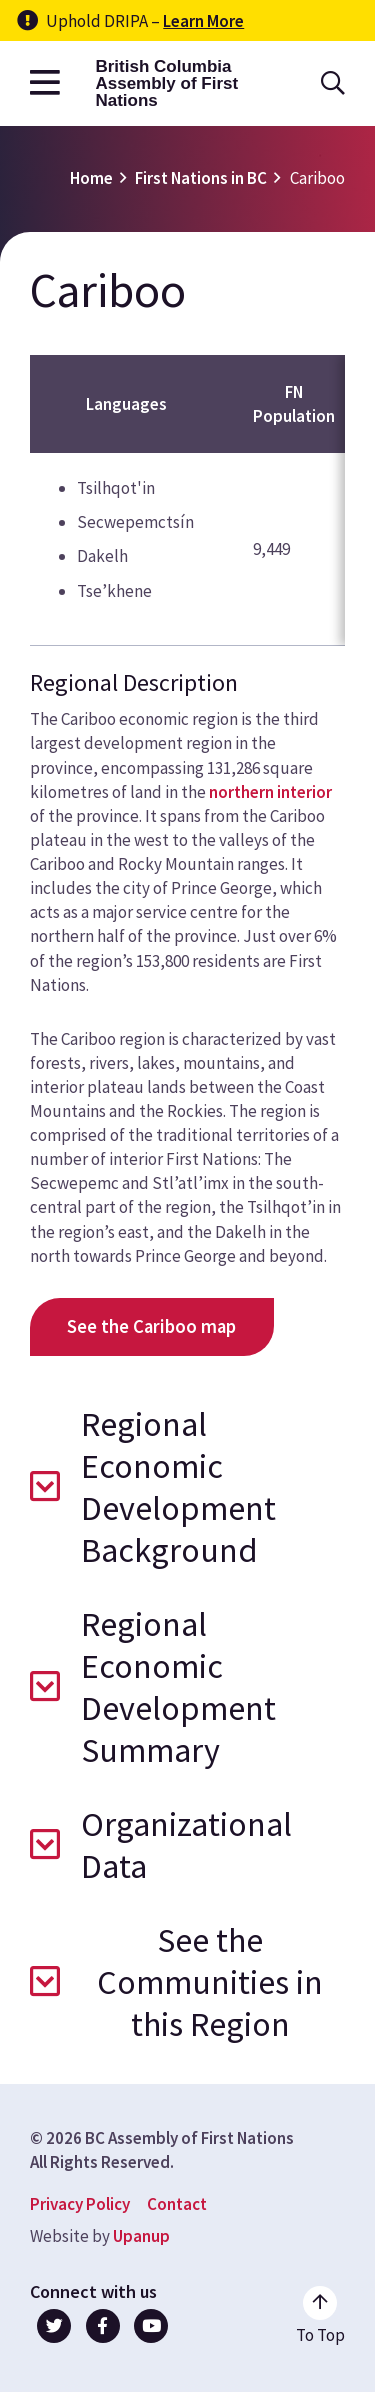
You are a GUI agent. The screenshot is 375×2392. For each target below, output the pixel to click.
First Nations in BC (201, 178)
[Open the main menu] (45, 83)
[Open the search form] (333, 83)
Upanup (141, 2236)
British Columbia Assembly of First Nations (166, 83)
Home (91, 178)
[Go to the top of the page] (320, 2316)
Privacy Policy (80, 2204)
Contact (177, 2204)
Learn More (203, 21)
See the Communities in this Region (210, 1982)
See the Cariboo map (151, 1326)
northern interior (270, 792)
